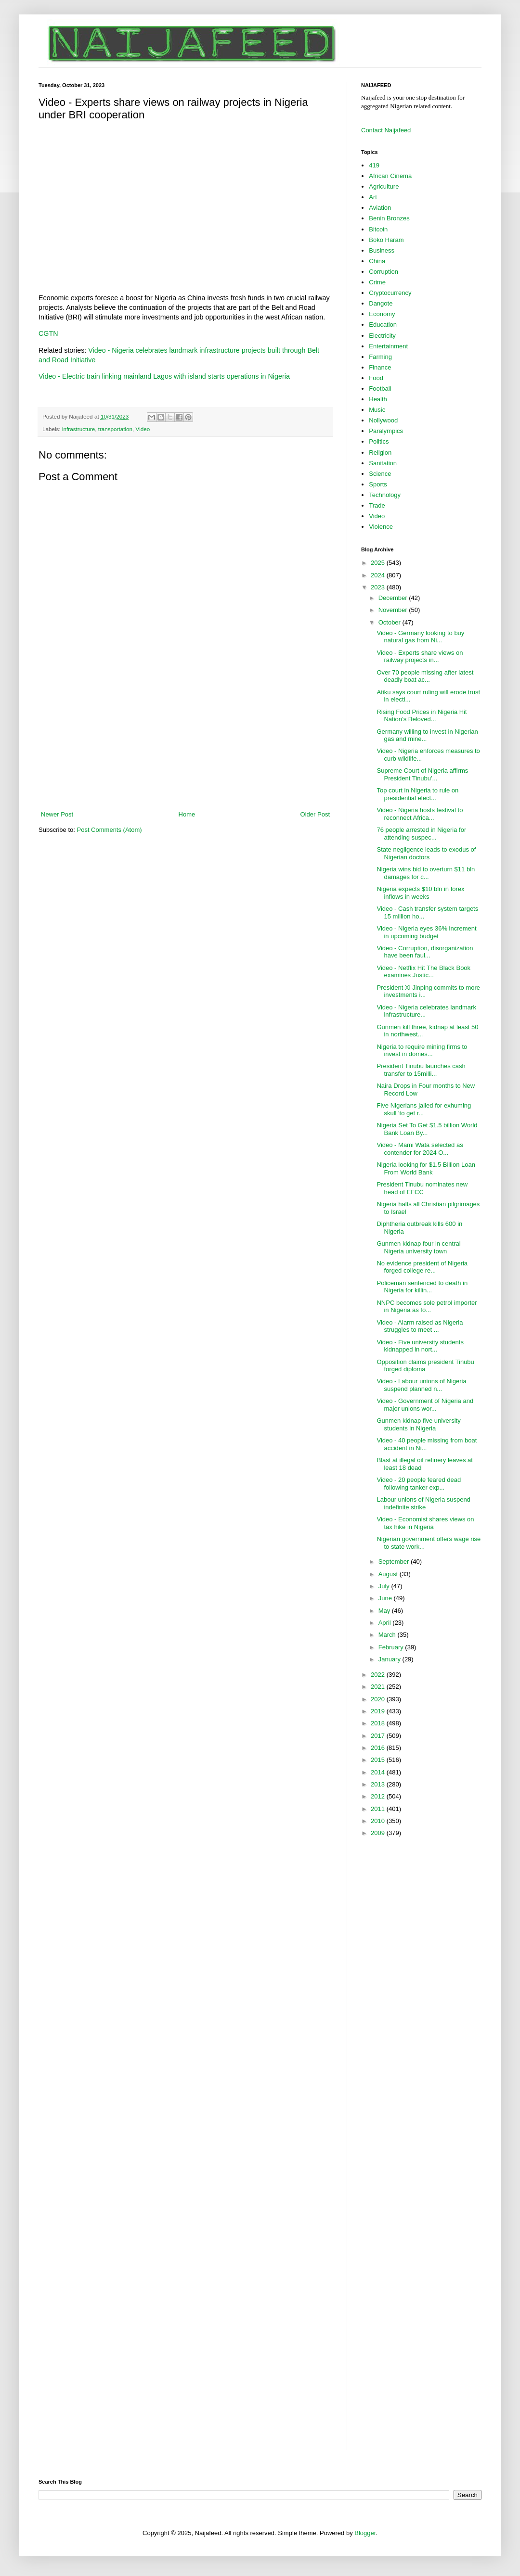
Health (378, 399)
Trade (377, 505)
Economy (382, 314)
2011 (379, 1808)
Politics (379, 441)
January (390, 1659)
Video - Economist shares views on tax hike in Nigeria (425, 1523)
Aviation (380, 207)
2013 (379, 1784)
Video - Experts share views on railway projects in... (420, 656)
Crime (377, 282)
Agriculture (384, 186)
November (393, 609)
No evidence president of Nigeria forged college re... (422, 1267)
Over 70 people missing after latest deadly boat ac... (425, 676)
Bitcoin (378, 229)
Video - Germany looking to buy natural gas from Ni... (420, 636)
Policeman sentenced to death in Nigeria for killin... (422, 1286)
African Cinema (390, 175)
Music (377, 409)
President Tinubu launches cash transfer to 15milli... (421, 1069)
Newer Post (57, 814)
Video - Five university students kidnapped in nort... (420, 1346)
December (393, 597)
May (385, 1610)
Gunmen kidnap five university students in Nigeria (418, 1424)
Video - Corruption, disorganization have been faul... (425, 951)
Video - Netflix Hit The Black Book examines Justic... (423, 971)
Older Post (315, 814)
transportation (115, 429)
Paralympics (386, 430)
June (386, 1598)
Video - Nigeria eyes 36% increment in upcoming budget (426, 932)
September (394, 1561)
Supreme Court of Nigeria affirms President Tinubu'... (422, 774)
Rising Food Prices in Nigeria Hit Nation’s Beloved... (422, 715)
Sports (378, 484)
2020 (379, 1699)
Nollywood (383, 420)
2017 (379, 1735)
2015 (379, 1759)
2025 (379, 562)
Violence (381, 526)
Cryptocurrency (390, 292)
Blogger (365, 2533)
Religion (380, 452)
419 (374, 165)
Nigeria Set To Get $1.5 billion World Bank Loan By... (427, 1129)
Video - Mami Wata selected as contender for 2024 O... (420, 1148)
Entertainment (388, 346)
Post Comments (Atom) (109, 829)
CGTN (48, 333)
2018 (379, 1723)
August (389, 1574)
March (388, 1634)
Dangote (380, 303)
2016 (379, 1747)
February (391, 1647)
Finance (380, 367)
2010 (379, 1820)
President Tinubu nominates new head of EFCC (422, 1188)
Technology (385, 494)
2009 (379, 1832)
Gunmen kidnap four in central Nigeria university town (418, 1247)
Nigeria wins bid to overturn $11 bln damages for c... (426, 873)
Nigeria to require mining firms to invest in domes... (422, 1050)
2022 (379, 1674)
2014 (379, 1772)
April (385, 1622)
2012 (379, 1796)
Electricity (382, 335)
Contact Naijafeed (386, 130)
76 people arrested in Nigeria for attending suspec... (421, 833)
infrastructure (78, 429)
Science (380, 473)
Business (381, 250)
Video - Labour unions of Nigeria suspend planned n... (421, 1384)
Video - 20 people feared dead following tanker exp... (419, 1483)
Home (187, 814)
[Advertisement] (185, 749)
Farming (380, 356)
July (384, 1586)
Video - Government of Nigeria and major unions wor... (425, 1404)
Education (383, 324)
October (390, 622)
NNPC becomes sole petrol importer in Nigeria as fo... (427, 1306)
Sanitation (383, 463)
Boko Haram (386, 239)
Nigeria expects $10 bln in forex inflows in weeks (420, 892)
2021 (379, 1686)
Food (376, 378)
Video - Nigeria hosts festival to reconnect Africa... (420, 813)
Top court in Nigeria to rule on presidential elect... (417, 794)
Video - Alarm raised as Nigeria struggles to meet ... (420, 1326)
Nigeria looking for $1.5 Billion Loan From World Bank (426, 1168)
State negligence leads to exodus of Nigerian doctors (426, 853)
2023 (379, 587)
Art (373, 197)
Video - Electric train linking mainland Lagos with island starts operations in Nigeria (164, 376)
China (377, 261)
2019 (379, 1711)
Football (380, 388)
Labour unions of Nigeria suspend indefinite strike (423, 1503)
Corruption (383, 271)
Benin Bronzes (389, 218)
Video (143, 429)
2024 (379, 575)
